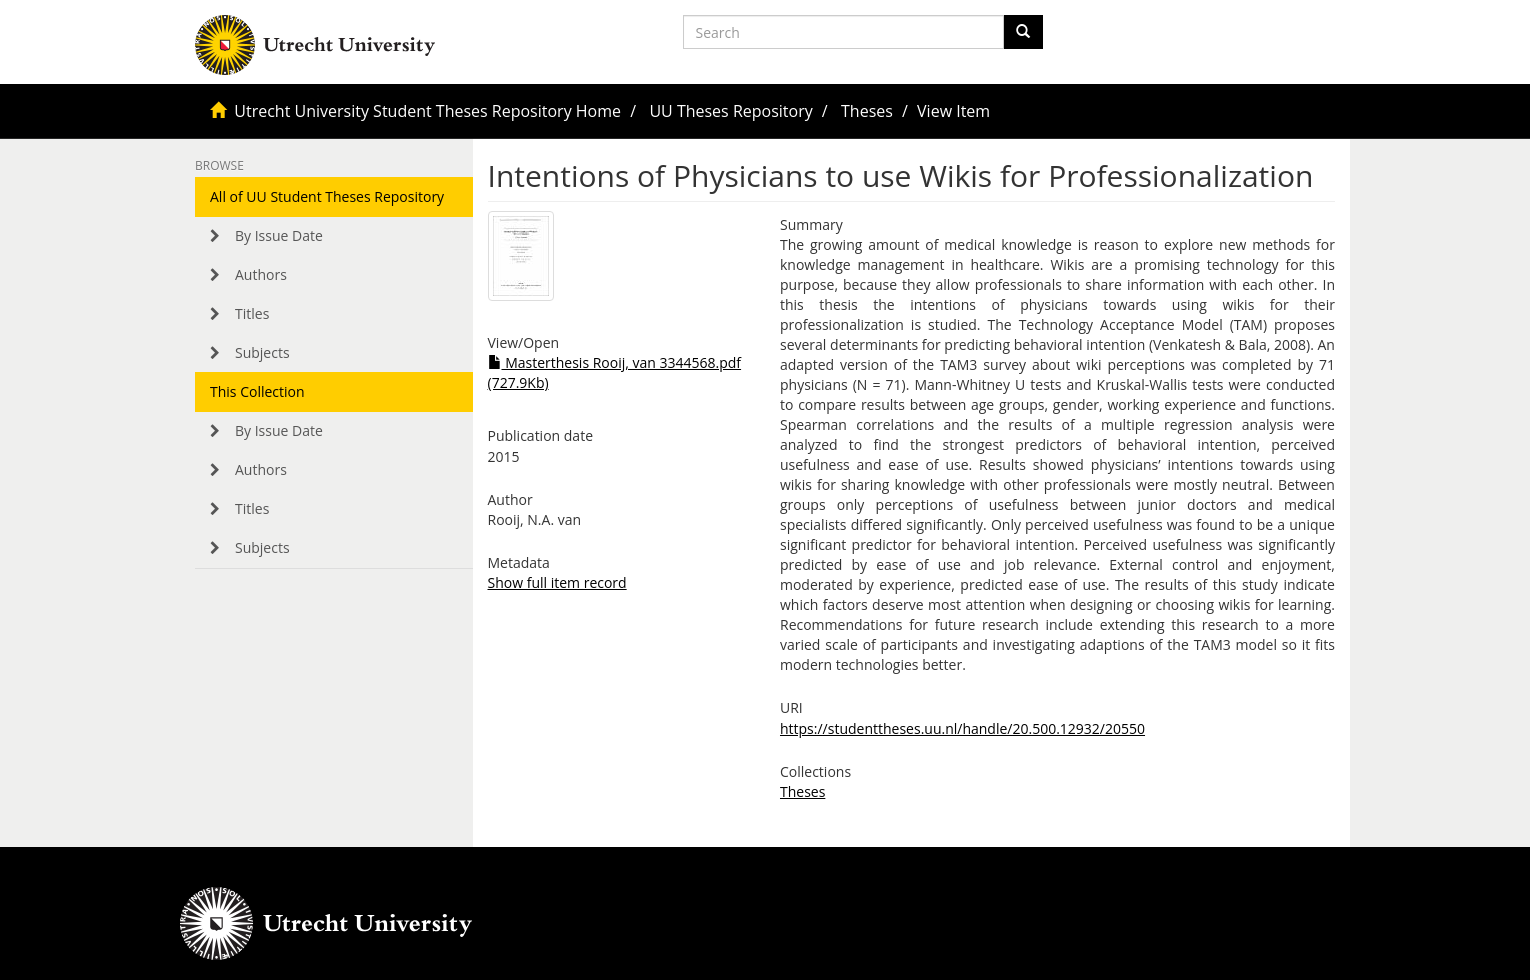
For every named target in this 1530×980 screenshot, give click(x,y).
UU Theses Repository (730, 111)
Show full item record (557, 582)
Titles (252, 313)
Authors (261, 274)
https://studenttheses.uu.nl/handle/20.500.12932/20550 (962, 728)
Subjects (262, 352)
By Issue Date (279, 235)
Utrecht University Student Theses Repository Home (427, 111)
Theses (867, 111)
